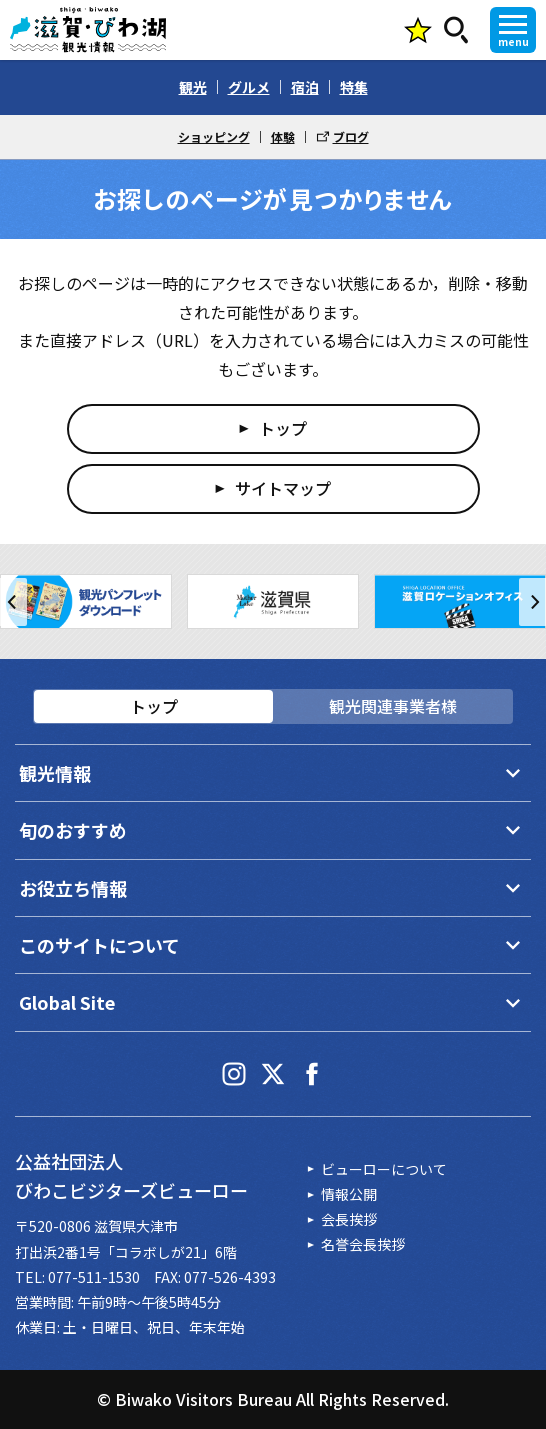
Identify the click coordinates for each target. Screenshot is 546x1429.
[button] (13, 602)
